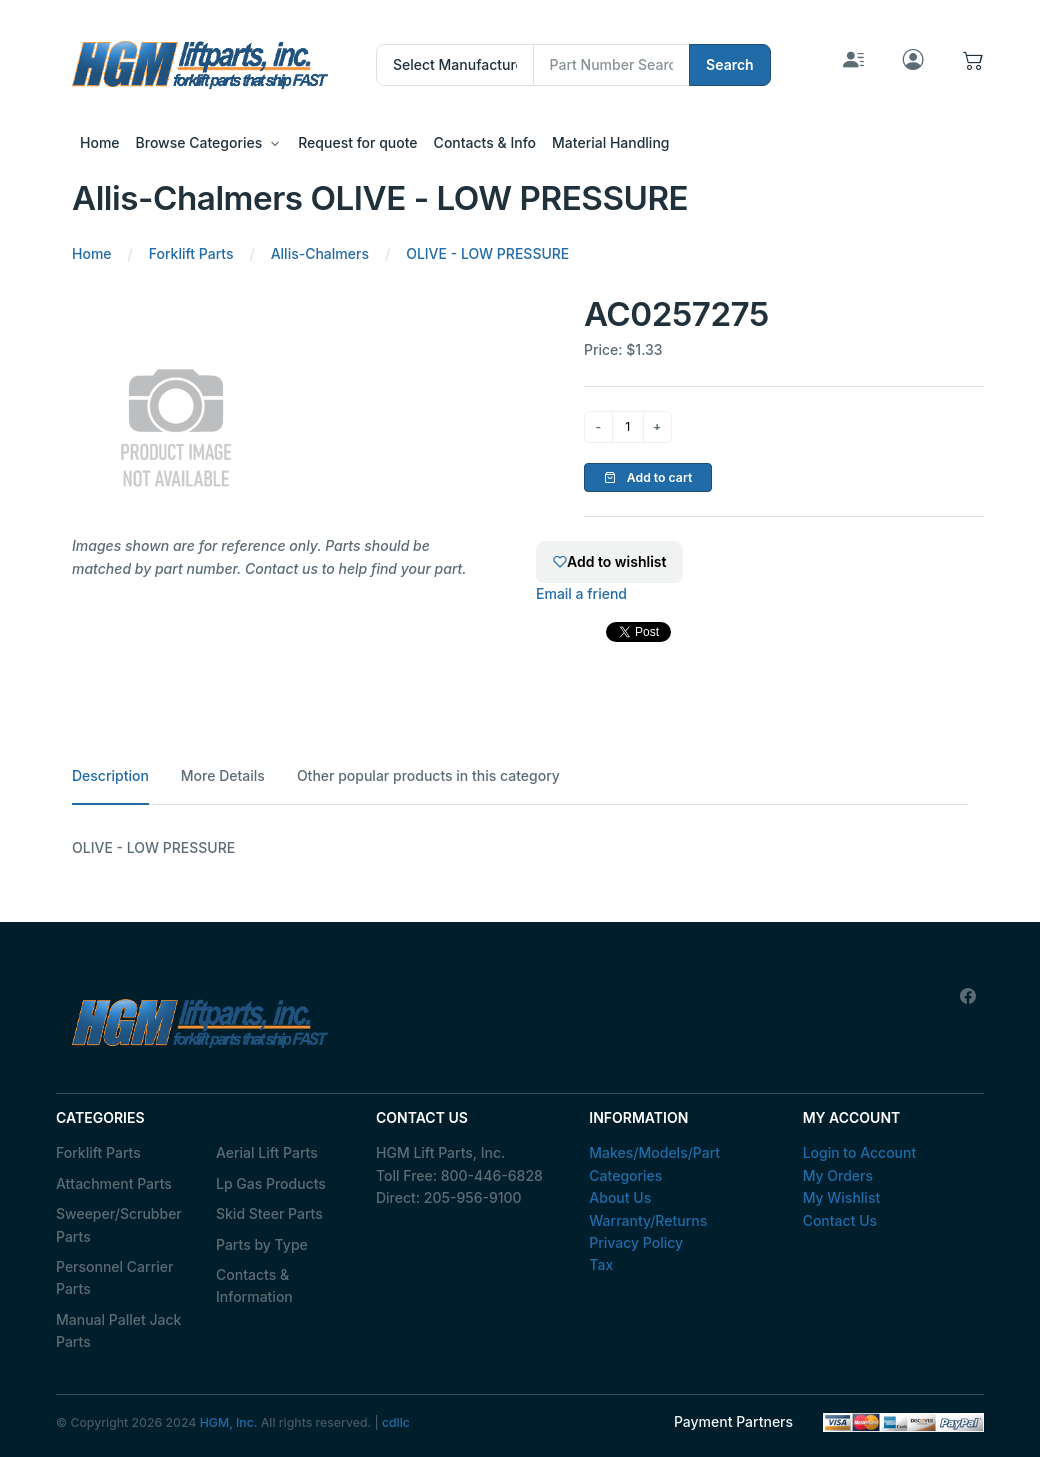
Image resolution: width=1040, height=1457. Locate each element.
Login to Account (860, 1152)
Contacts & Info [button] (485, 142)
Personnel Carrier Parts (114, 1277)
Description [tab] (110, 775)
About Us (620, 1197)
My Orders (838, 1175)
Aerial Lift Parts (267, 1152)
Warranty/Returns (648, 1220)
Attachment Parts (114, 1183)
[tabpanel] (520, 848)
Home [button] (100, 142)
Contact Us (840, 1220)
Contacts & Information (254, 1285)
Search (730, 64)
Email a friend (581, 593)
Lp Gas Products (271, 1183)
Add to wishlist (609, 561)
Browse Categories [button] (199, 142)
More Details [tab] (223, 775)
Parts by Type (262, 1244)
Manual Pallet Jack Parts (118, 1330)
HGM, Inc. (229, 1422)
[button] (973, 64)
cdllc (396, 1422)
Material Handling (610, 142)
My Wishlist (842, 1197)
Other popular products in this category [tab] (428, 775)
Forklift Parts (98, 1152)
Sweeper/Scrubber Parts (119, 1224)
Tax (601, 1264)
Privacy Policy (636, 1242)
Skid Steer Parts (269, 1213)
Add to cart (648, 477)
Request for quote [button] (357, 142)
